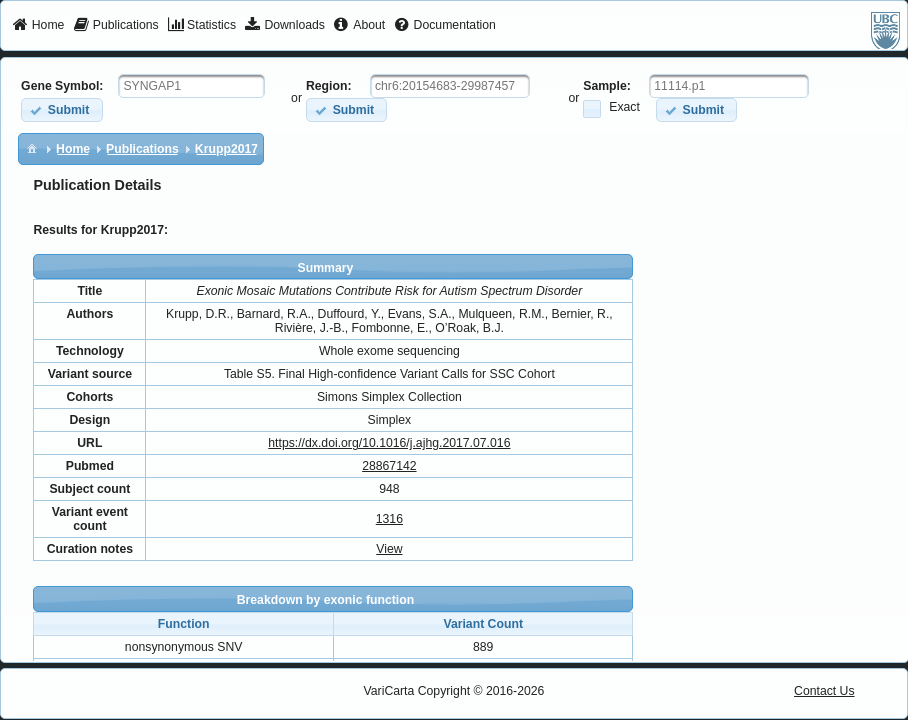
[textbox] (191, 86)
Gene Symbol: (62, 86)
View (389, 549)
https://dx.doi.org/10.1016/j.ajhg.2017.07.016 (389, 443)
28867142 (389, 466)
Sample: (607, 86)
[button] (61, 109)
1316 (389, 519)
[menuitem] (38, 26)
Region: (329, 86)
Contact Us (824, 691)
